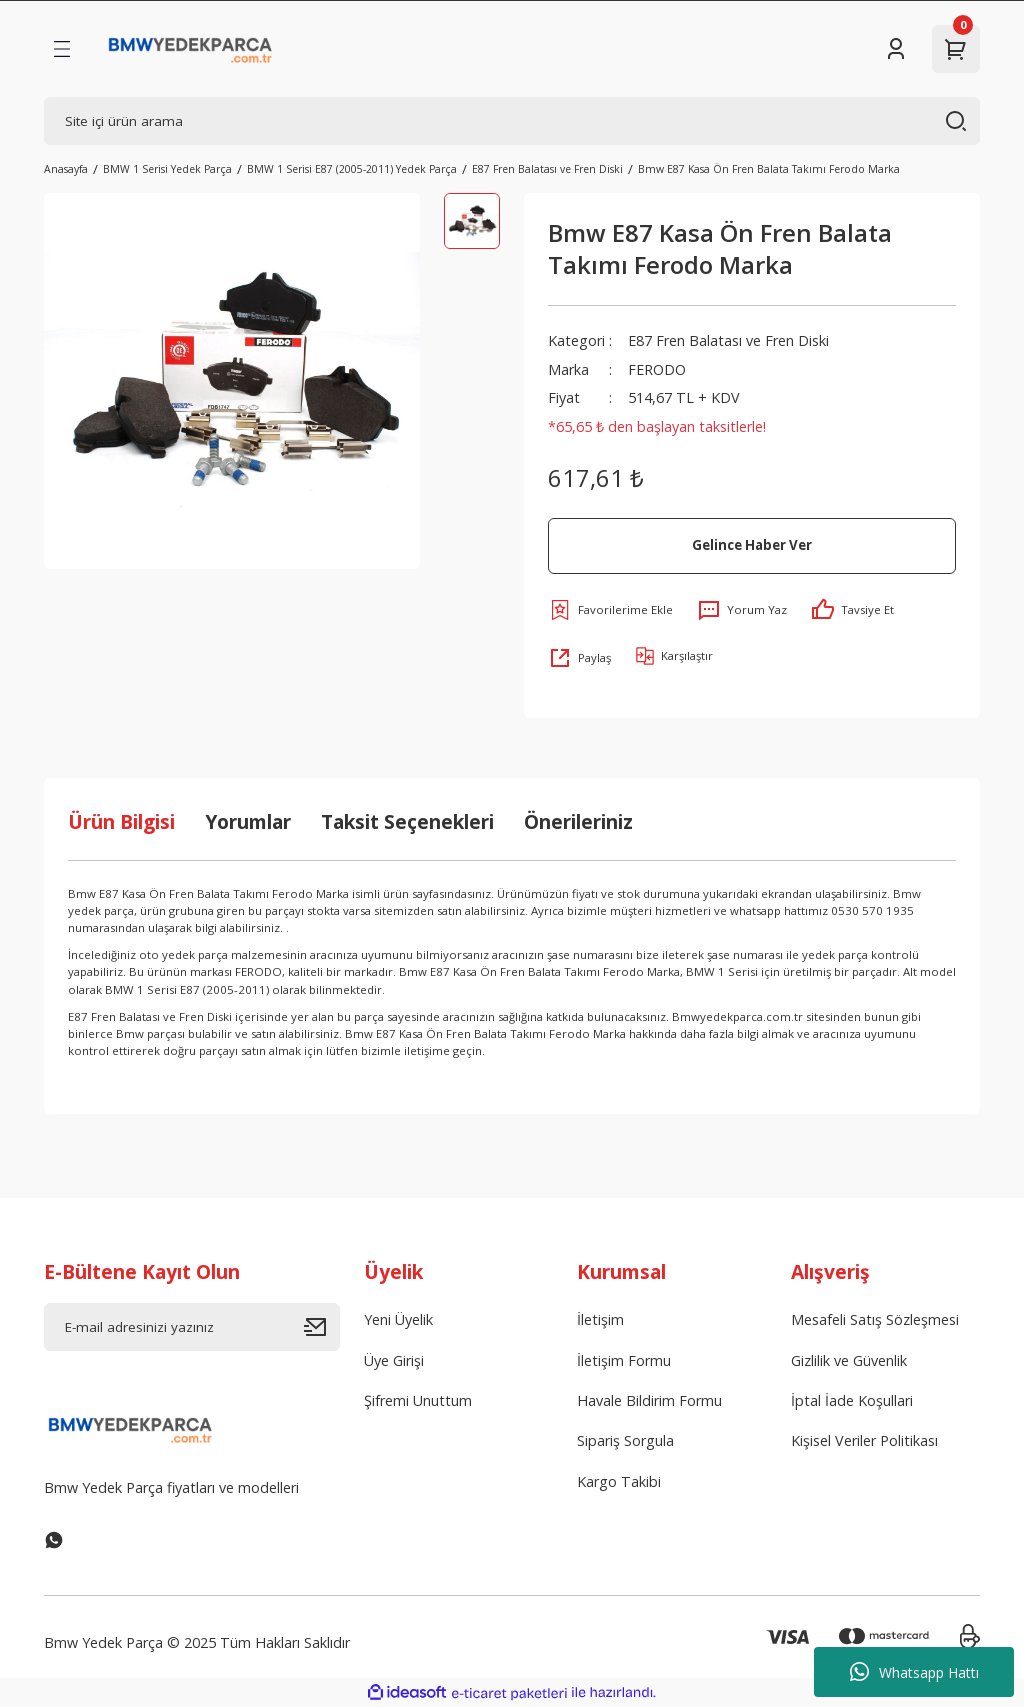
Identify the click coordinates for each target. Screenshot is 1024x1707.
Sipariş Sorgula (625, 1440)
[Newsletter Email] (192, 1327)
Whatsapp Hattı (914, 1672)
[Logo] (190, 49)
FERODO (657, 369)
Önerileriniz (578, 821)
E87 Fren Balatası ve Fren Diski (728, 340)
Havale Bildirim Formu (649, 1400)
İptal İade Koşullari (852, 1400)
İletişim (600, 1319)
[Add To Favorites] (610, 610)
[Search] (512, 121)
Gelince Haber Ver (752, 545)
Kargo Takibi (619, 1481)
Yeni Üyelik (398, 1319)
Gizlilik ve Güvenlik (849, 1360)
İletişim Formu (624, 1360)
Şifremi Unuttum (418, 1400)
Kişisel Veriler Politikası (864, 1440)
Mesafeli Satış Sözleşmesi (875, 1319)
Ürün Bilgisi (121, 821)
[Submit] (322, 1327)
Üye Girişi (394, 1360)
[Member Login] (896, 49)
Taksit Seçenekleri (407, 821)
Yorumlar (248, 821)
